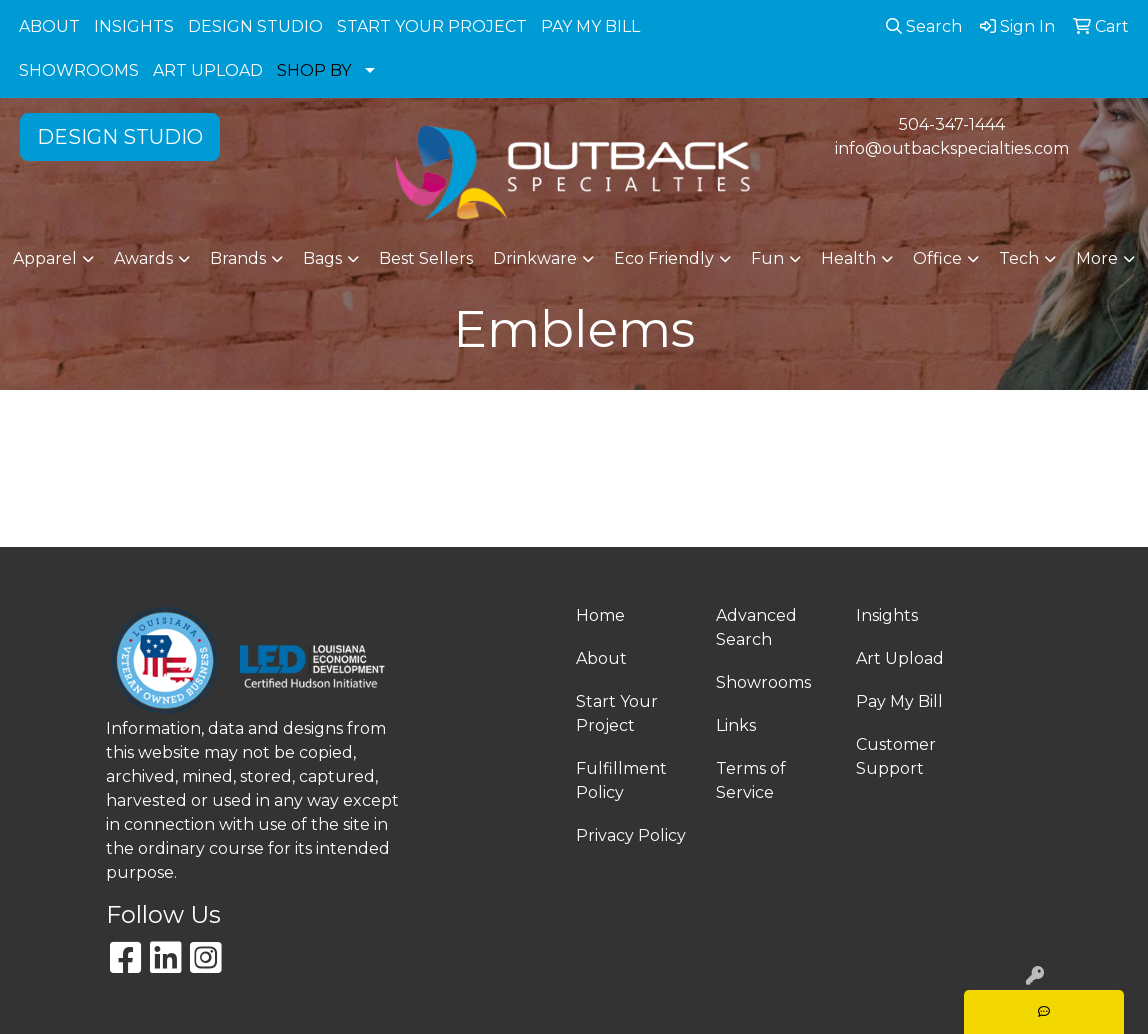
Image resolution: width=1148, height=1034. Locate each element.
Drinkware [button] (535, 258)
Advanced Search (756, 627)
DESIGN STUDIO (255, 26)
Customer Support (896, 756)
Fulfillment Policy (621, 780)
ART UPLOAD (208, 70)
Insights (887, 615)
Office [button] (937, 258)
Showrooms (763, 682)
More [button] (1097, 258)
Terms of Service (751, 780)
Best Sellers (426, 258)
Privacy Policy (631, 835)
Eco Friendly (664, 258)
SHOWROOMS (79, 70)
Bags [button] (322, 258)
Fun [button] (767, 258)
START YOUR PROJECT (432, 26)
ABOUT (49, 26)
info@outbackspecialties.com (952, 148)
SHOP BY (314, 70)
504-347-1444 (952, 124)
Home (600, 615)
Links (736, 725)
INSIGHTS (134, 26)
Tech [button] (1019, 258)
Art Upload (900, 658)
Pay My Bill (899, 701)
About (601, 658)
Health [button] (848, 258)
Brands (238, 258)
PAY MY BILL (590, 26)
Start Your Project (617, 713)
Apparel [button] (45, 258)
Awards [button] (143, 258)
